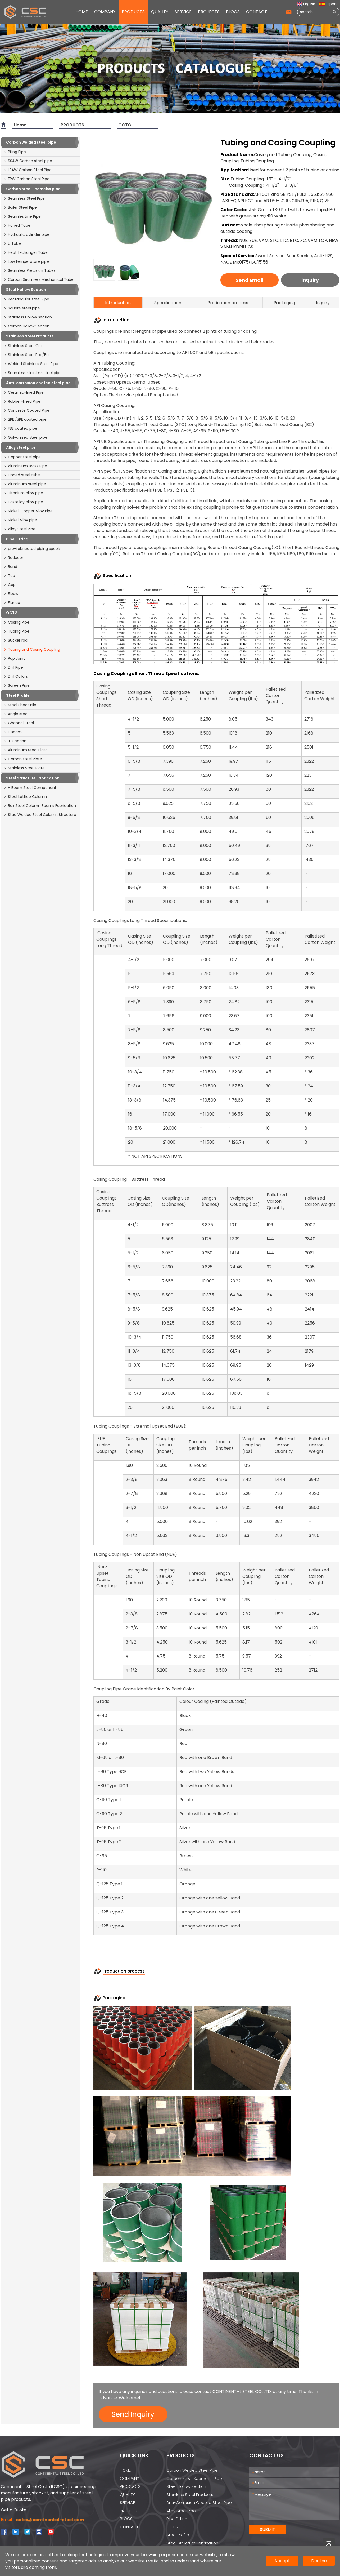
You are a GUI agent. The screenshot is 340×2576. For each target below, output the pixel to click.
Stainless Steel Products (189, 2494)
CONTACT (256, 12)
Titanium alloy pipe (23, 493)
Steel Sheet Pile (19, 705)
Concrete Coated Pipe (26, 410)
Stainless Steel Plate (24, 768)
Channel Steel (18, 723)
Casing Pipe (16, 622)
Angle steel (15, 714)
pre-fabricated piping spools (32, 548)
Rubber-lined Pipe (21, 401)
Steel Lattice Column (25, 796)
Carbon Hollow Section (26, 326)
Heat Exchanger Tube (25, 252)
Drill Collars (15, 676)
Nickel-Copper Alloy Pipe (28, 511)
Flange (11, 602)
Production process (227, 303)
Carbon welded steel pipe (192, 2470)
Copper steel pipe (22, 457)
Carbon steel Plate (22, 759)
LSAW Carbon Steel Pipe (27, 169)
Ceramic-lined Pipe (23, 392)
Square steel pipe (21, 308)
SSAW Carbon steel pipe (27, 160)
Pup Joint (14, 658)
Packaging (284, 303)
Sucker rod (15, 640)
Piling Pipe (14, 151)
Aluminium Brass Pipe (25, 466)
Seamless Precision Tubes (29, 270)
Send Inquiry (133, 2414)
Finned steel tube (21, 475)
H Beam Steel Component (29, 787)
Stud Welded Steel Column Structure (39, 814)
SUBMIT (267, 2529)
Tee (9, 575)
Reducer (13, 557)
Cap (9, 584)
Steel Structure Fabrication (192, 2543)
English (306, 3)
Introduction (118, 303)
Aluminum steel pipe (24, 484)
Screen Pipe (16, 685)
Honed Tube (16, 225)
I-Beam (12, 732)
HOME (81, 12)
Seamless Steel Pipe (24, 198)
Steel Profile (177, 2535)
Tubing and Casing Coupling (31, 649)
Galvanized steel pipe (25, 437)
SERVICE (183, 12)
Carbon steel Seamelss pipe (194, 2478)
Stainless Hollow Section (27, 317)
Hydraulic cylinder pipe (26, 234)
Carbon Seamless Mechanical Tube (38, 279)
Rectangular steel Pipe (26, 299)
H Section (14, 741)
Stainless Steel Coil (22, 345)
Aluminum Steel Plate (25, 750)
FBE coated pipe (20, 428)
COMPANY (104, 12)
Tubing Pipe (16, 631)
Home (20, 125)
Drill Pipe (13, 667)
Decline (319, 2561)
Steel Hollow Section (186, 2486)
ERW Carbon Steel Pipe (26, 178)
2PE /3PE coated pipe (25, 419)
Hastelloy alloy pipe (23, 502)
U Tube (12, 243)
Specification (167, 303)
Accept (282, 2561)
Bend (10, 566)
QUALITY (159, 12)
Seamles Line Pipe (22, 216)
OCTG (124, 125)
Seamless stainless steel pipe (32, 372)
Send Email (249, 280)
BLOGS (233, 12)
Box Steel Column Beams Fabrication (39, 805)
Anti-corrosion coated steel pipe (199, 2502)
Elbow (10, 593)
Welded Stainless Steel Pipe (30, 363)
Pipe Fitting (176, 2518)
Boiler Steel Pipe (20, 207)
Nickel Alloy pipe (20, 520)
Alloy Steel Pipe (19, 529)
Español (329, 3)
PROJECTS (209, 12)
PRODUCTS (133, 12)
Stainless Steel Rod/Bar (26, 354)
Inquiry (310, 280)
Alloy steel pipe (181, 2510)
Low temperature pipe (26, 261)
